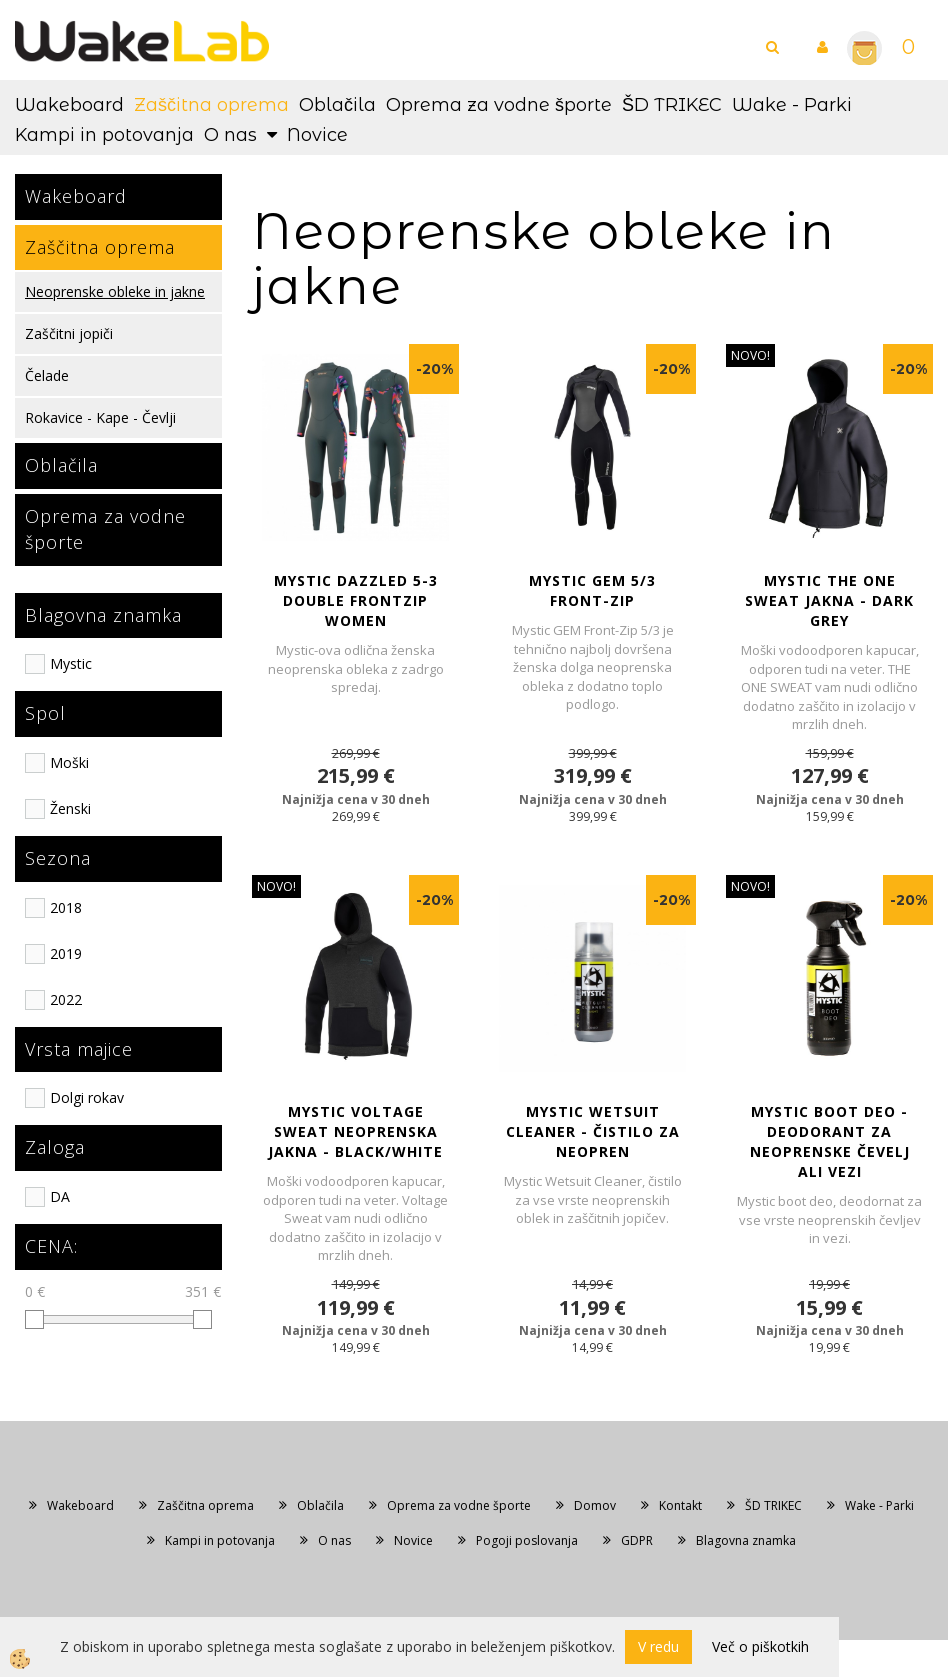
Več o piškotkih (760, 1646)
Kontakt (680, 1505)
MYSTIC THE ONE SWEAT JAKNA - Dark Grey (829, 600)
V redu (658, 1646)
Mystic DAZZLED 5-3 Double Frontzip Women (356, 600)
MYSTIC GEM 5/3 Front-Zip (592, 590)
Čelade (47, 375)
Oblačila (337, 105)
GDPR (637, 1540)
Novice (317, 135)
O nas (230, 135)
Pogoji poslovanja (527, 1540)
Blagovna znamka (746, 1540)
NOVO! (750, 355)
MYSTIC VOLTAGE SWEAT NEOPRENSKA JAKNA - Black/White (355, 1131)
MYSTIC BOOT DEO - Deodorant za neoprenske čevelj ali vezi (830, 1141)
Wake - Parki (792, 105)
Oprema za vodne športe (499, 105)
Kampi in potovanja (104, 135)
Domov (595, 1505)
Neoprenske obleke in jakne (115, 291)
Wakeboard (69, 105)
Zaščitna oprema (211, 105)
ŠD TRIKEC (672, 105)
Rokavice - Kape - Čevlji (100, 417)
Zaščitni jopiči (69, 333)
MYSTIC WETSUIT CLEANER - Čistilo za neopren (593, 1131)
